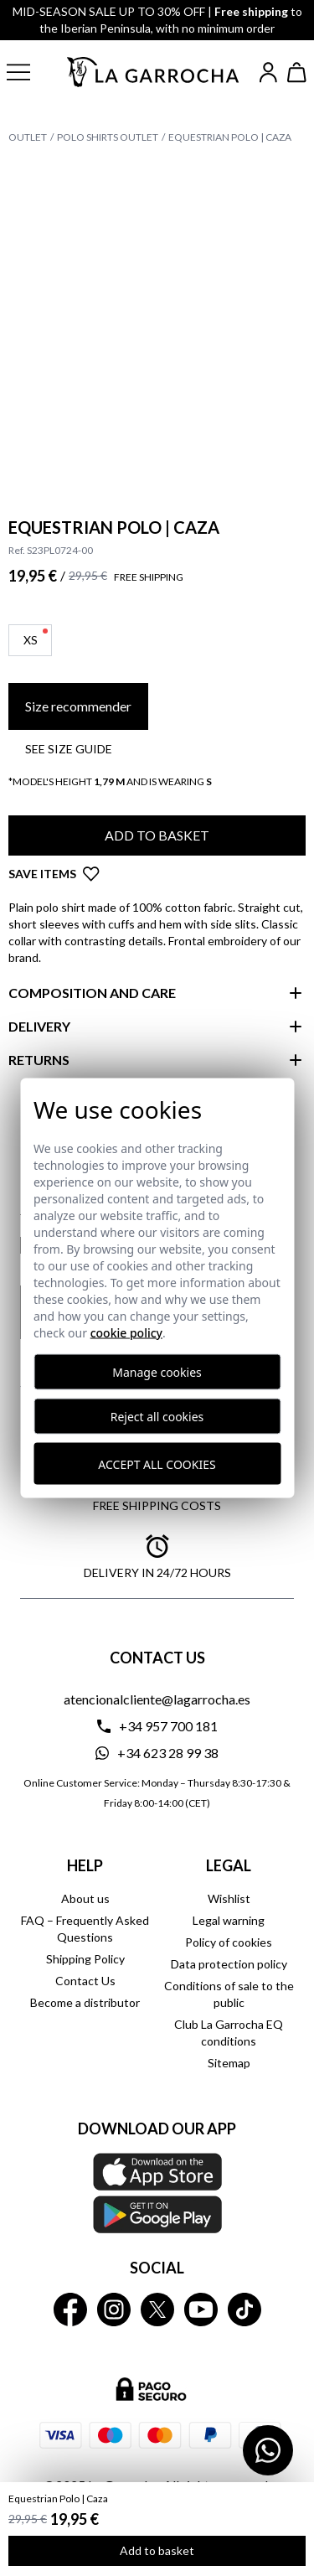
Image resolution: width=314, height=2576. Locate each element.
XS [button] (36, 637)
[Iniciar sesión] (268, 72)
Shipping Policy (85, 1959)
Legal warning (229, 1920)
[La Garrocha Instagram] (114, 2309)
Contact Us (85, 1980)
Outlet (27, 137)
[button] (28, 72)
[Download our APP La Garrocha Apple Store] (157, 2193)
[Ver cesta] (297, 72)
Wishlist (229, 1898)
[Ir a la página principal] (153, 72)
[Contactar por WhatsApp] (268, 2450)
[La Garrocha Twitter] (157, 2309)
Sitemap (229, 2063)
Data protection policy (229, 1964)
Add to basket (157, 2550)
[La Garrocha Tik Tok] (244, 2309)
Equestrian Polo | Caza (229, 137)
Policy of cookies (228, 1942)
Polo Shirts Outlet (107, 137)
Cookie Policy (126, 1333)
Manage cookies (157, 1372)
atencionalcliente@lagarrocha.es (157, 1699)
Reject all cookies (157, 1417)
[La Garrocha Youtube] (201, 2309)
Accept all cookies (156, 1464)
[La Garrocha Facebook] (70, 2309)
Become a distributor (85, 2002)
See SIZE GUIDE (68, 749)
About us (85, 1898)
